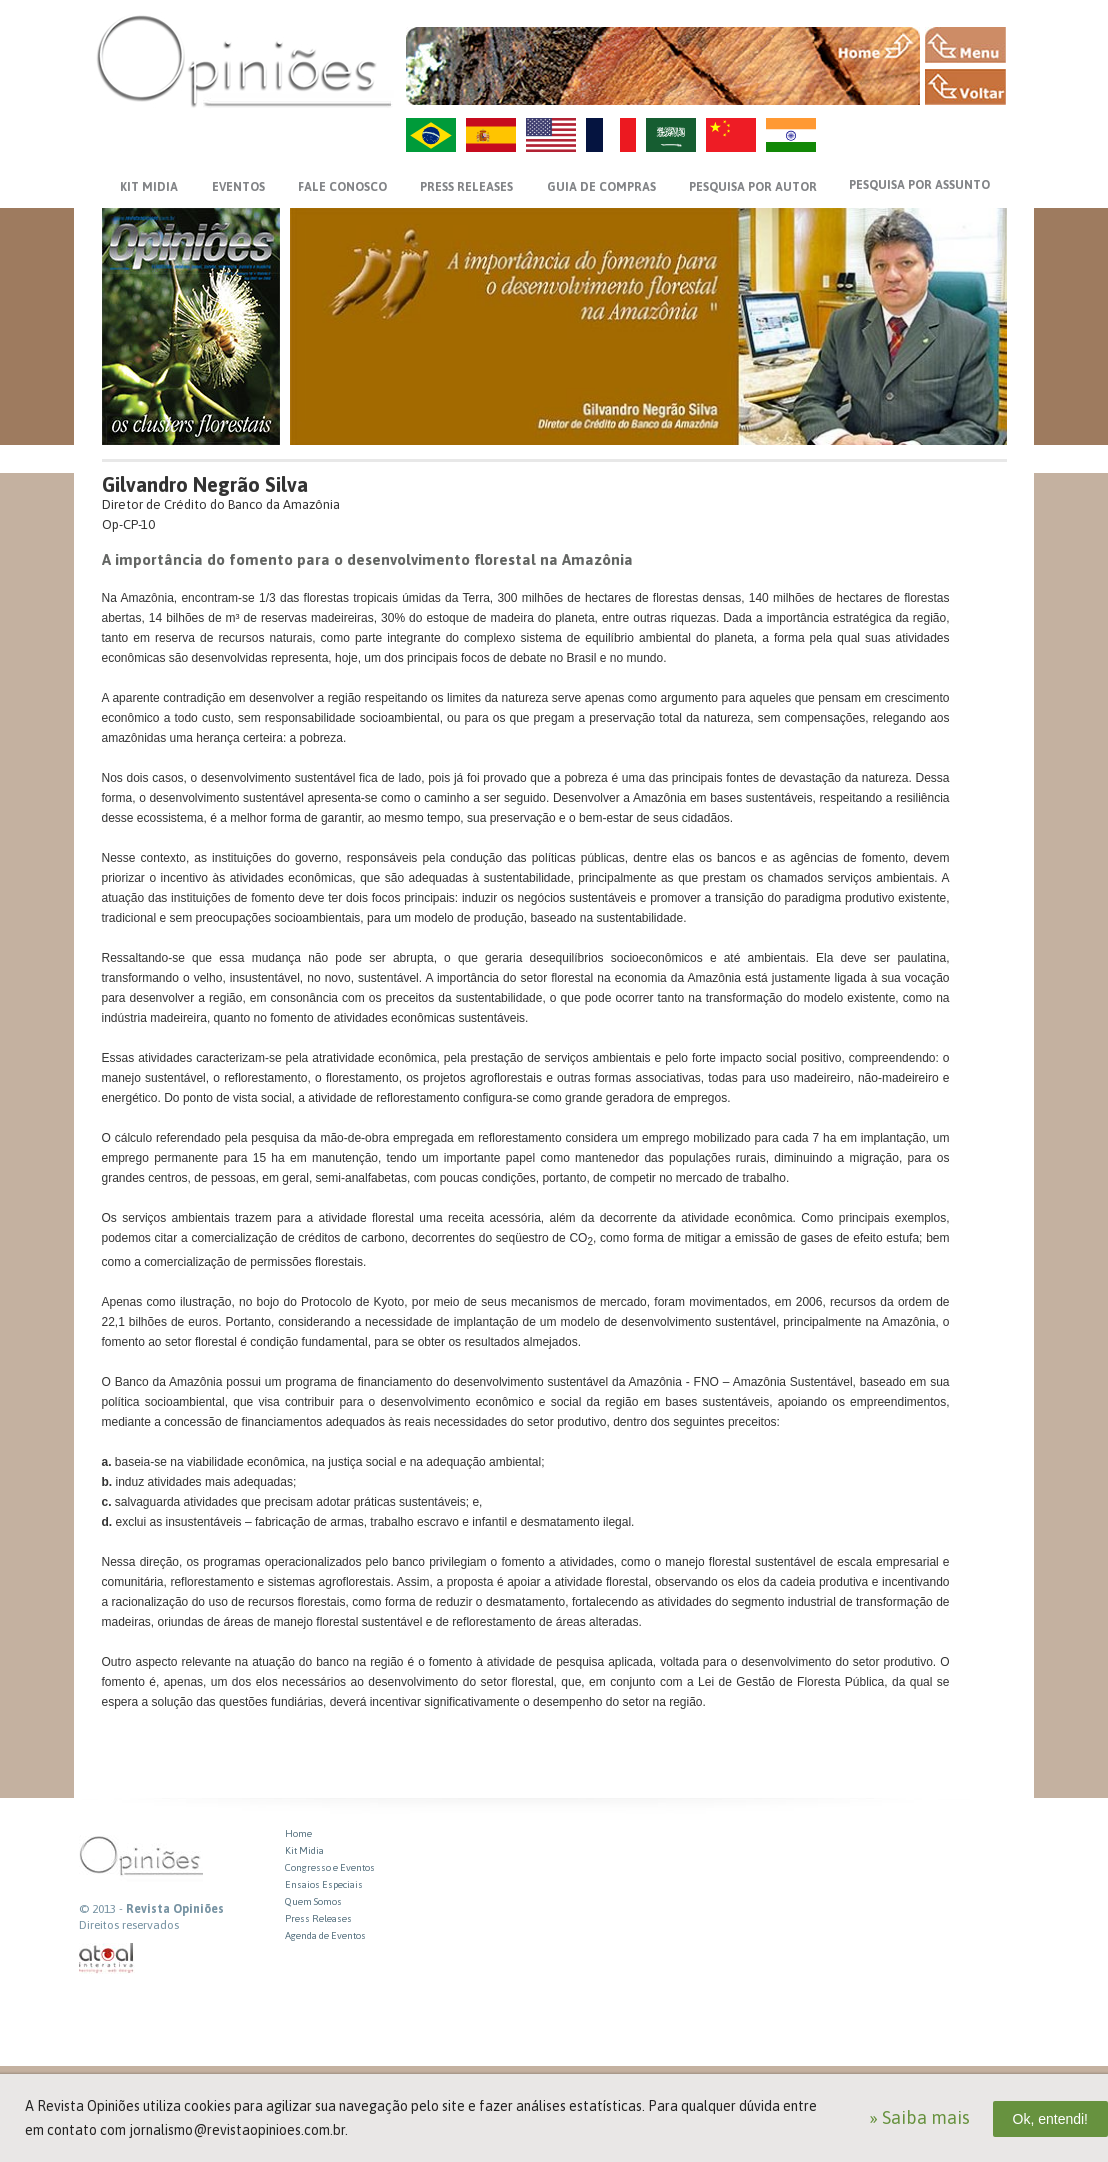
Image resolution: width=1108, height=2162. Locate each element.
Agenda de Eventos (325, 1935)
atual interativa (107, 1958)
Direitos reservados (129, 1925)
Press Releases (318, 1918)
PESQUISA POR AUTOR (753, 187)
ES (491, 135)
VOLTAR (965, 87)
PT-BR (431, 135)
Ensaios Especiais (324, 1884)
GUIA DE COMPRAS (601, 187)
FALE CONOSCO (342, 187)
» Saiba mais (919, 2117)
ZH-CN (731, 135)
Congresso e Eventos (330, 1867)
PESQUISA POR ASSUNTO (919, 185)
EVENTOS (238, 187)
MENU (965, 45)
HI (791, 135)
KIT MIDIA (149, 187)
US (551, 135)
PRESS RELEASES (466, 187)
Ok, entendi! (1051, 2119)
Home (298, 1833)
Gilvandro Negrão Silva (205, 484)
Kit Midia (304, 1850)
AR (671, 135)
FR (611, 135)
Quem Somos (313, 1901)
